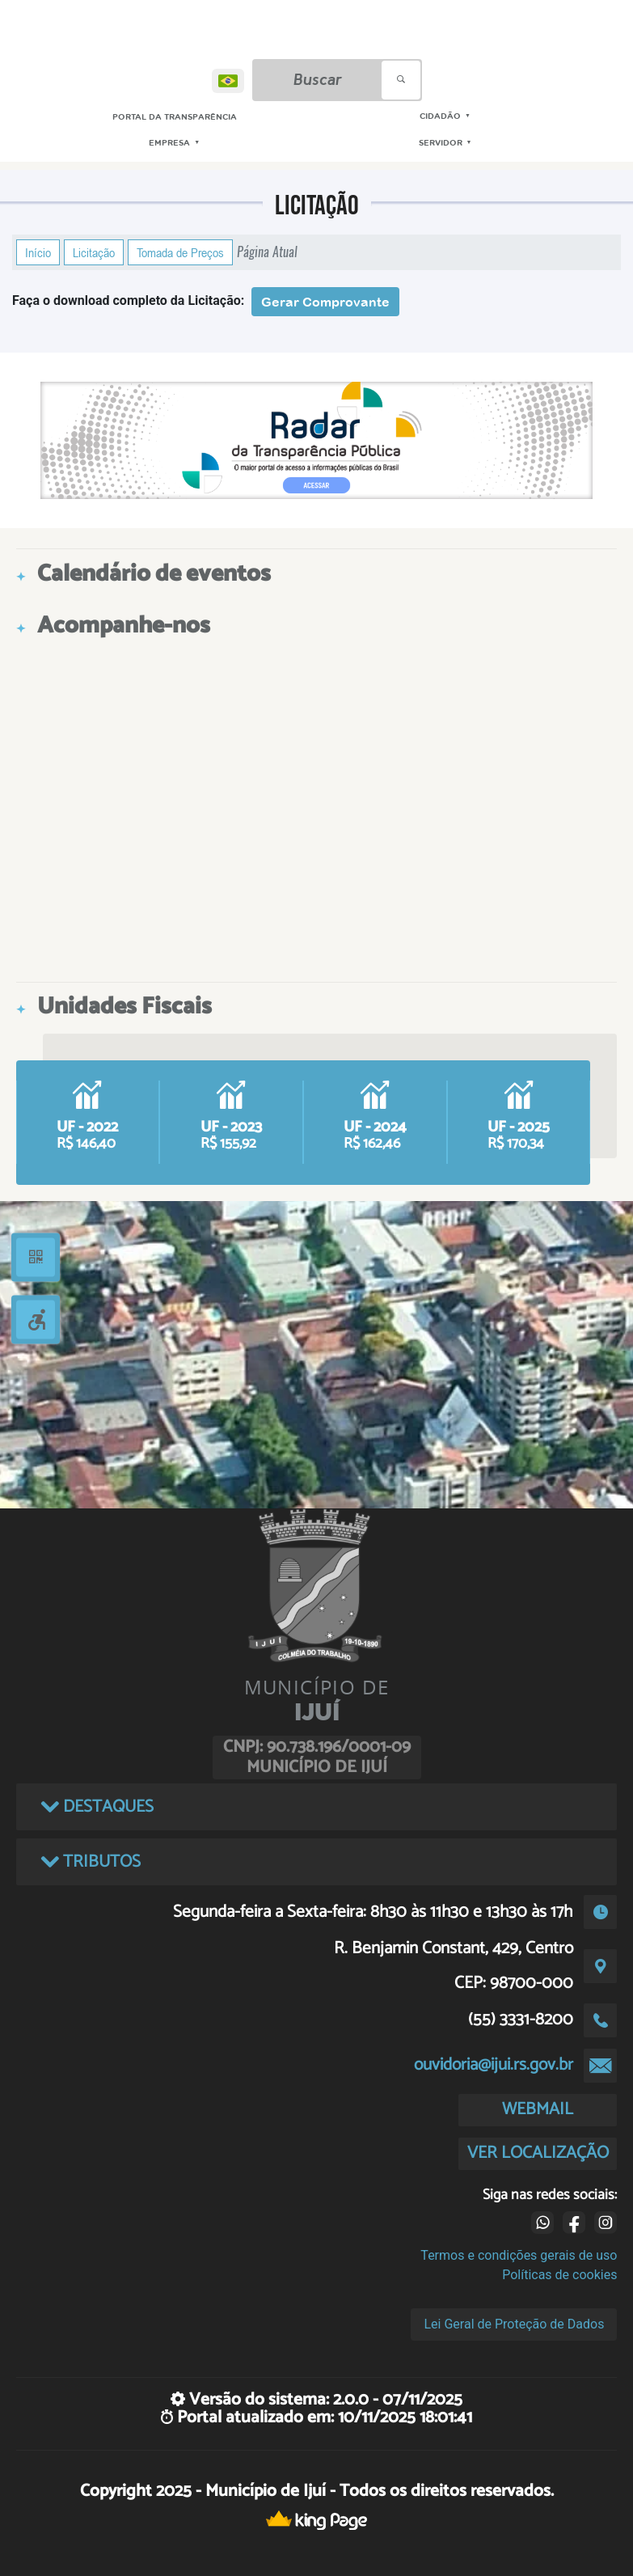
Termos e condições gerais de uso (518, 2255)
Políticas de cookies (559, 2274)
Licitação (94, 252)
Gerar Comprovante (325, 301)
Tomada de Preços (180, 252)
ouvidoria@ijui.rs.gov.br (493, 2065)
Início (38, 252)
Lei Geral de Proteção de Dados (514, 2324)
